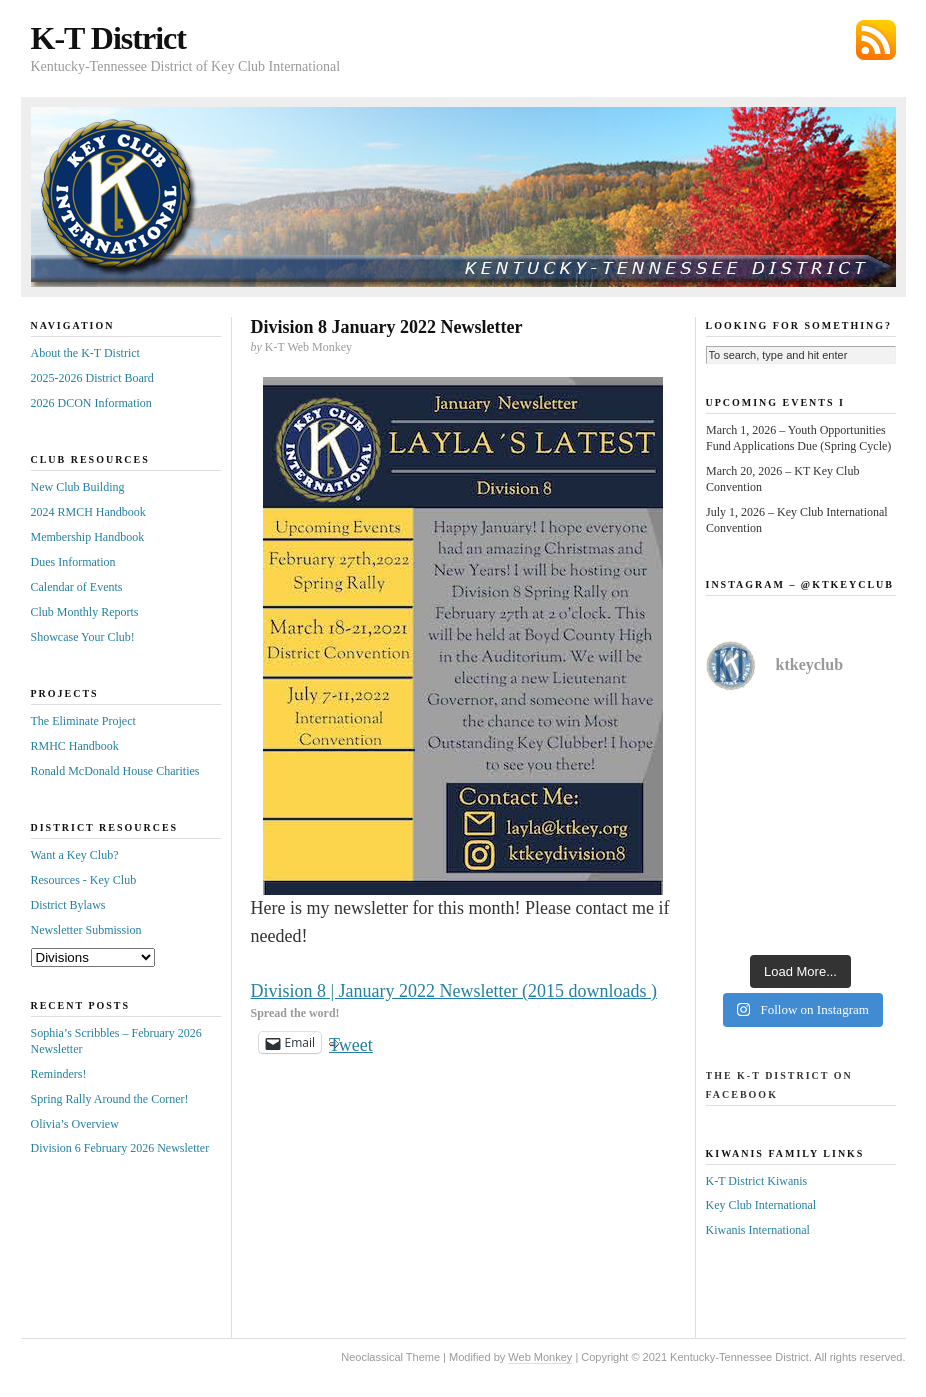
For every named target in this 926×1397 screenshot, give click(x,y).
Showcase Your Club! (83, 637)
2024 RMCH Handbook (88, 512)
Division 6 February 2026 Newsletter (120, 1148)
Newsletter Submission (86, 930)
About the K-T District (85, 353)
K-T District (108, 38)
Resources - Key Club (84, 880)
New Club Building (78, 487)
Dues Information (73, 562)
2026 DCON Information (91, 403)
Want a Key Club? (75, 855)
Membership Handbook (88, 537)
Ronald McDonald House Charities (115, 771)
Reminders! (59, 1074)
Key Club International (761, 1205)
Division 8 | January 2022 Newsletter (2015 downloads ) (454, 991)
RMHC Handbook (75, 746)
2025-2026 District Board (92, 378)
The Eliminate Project (83, 721)
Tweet (351, 1042)
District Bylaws (68, 905)
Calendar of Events (77, 587)
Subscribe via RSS (876, 40)
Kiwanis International (758, 1230)
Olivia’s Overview (75, 1124)
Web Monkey (540, 1357)
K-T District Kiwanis (757, 1181)
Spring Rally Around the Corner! (110, 1099)
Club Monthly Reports (85, 612)
